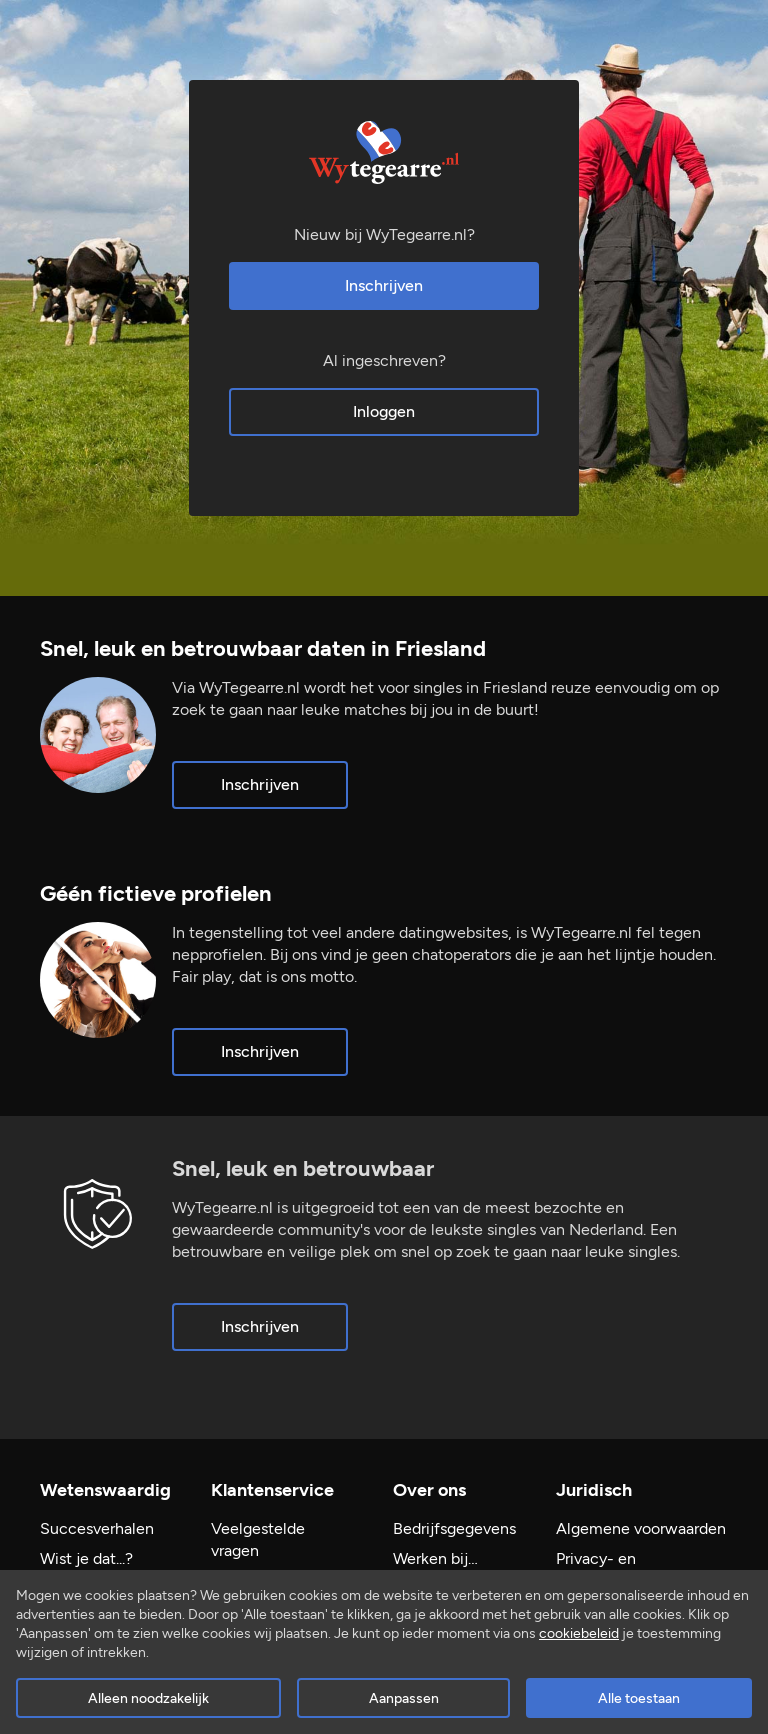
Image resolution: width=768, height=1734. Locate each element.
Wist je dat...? (86, 1558)
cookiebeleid (579, 1633)
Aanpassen (404, 1698)
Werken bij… (435, 1558)
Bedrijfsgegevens (454, 1528)
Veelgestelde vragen (258, 1539)
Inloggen (384, 411)
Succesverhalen (97, 1528)
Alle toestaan (639, 1698)
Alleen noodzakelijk (148, 1698)
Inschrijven (384, 285)
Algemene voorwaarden (641, 1528)
